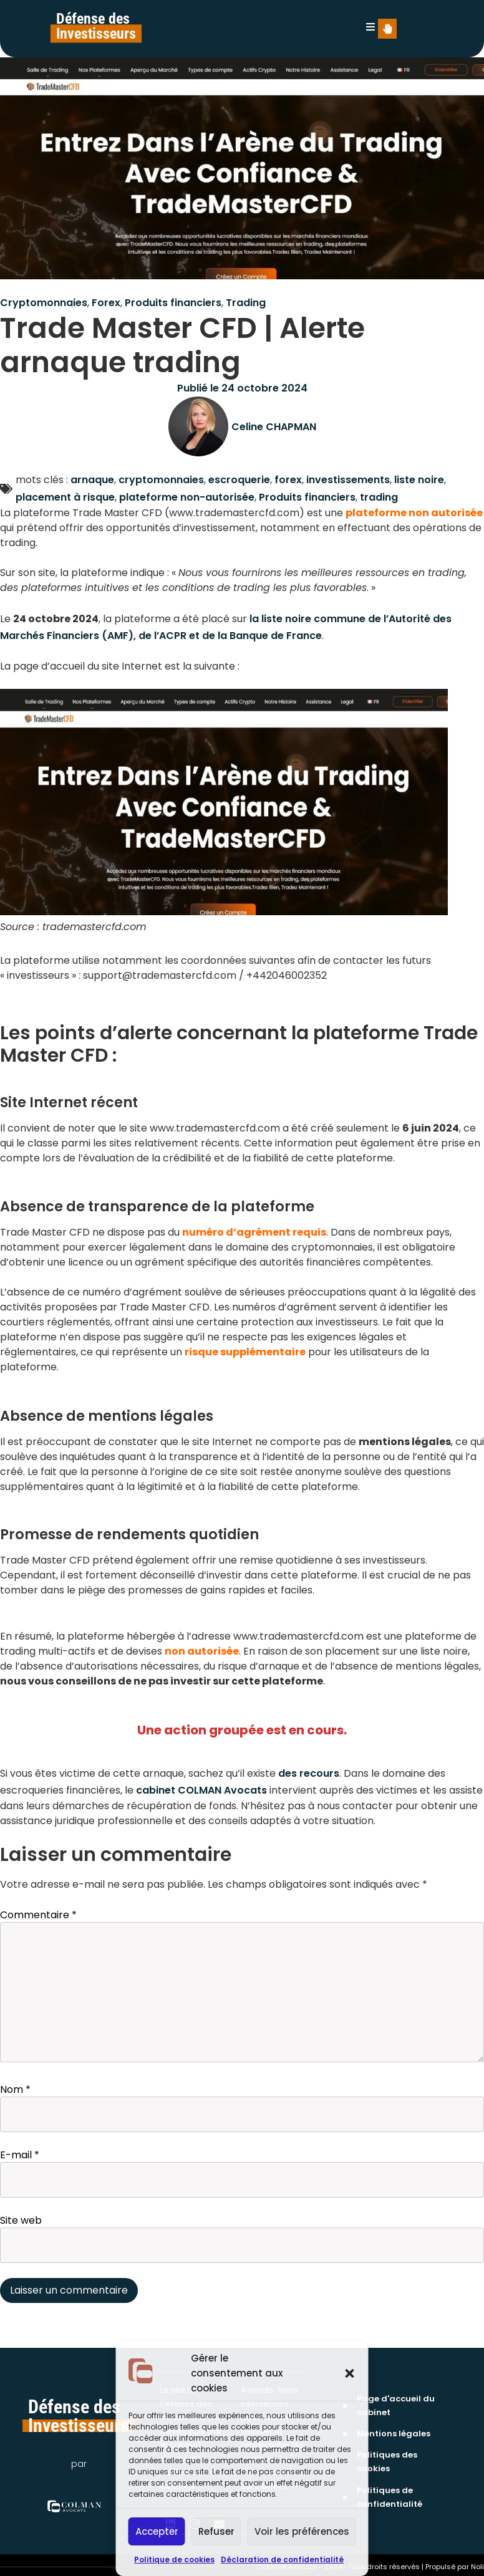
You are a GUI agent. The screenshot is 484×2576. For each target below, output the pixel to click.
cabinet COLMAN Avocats (201, 1790)
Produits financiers (173, 303)
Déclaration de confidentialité (282, 2559)
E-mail (19, 2155)
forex (288, 480)
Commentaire (38, 1915)
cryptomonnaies (161, 480)
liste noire (419, 480)
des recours (308, 1773)
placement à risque (65, 497)
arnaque (92, 480)
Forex (106, 303)
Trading (246, 303)
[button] (350, 2373)
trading (379, 497)
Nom (15, 2090)
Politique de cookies (174, 2559)
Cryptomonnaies (43, 303)
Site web (21, 2221)
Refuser (216, 2531)
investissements (348, 480)
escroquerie (239, 480)
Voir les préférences (301, 2531)
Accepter (156, 2531)
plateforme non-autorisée (186, 497)
